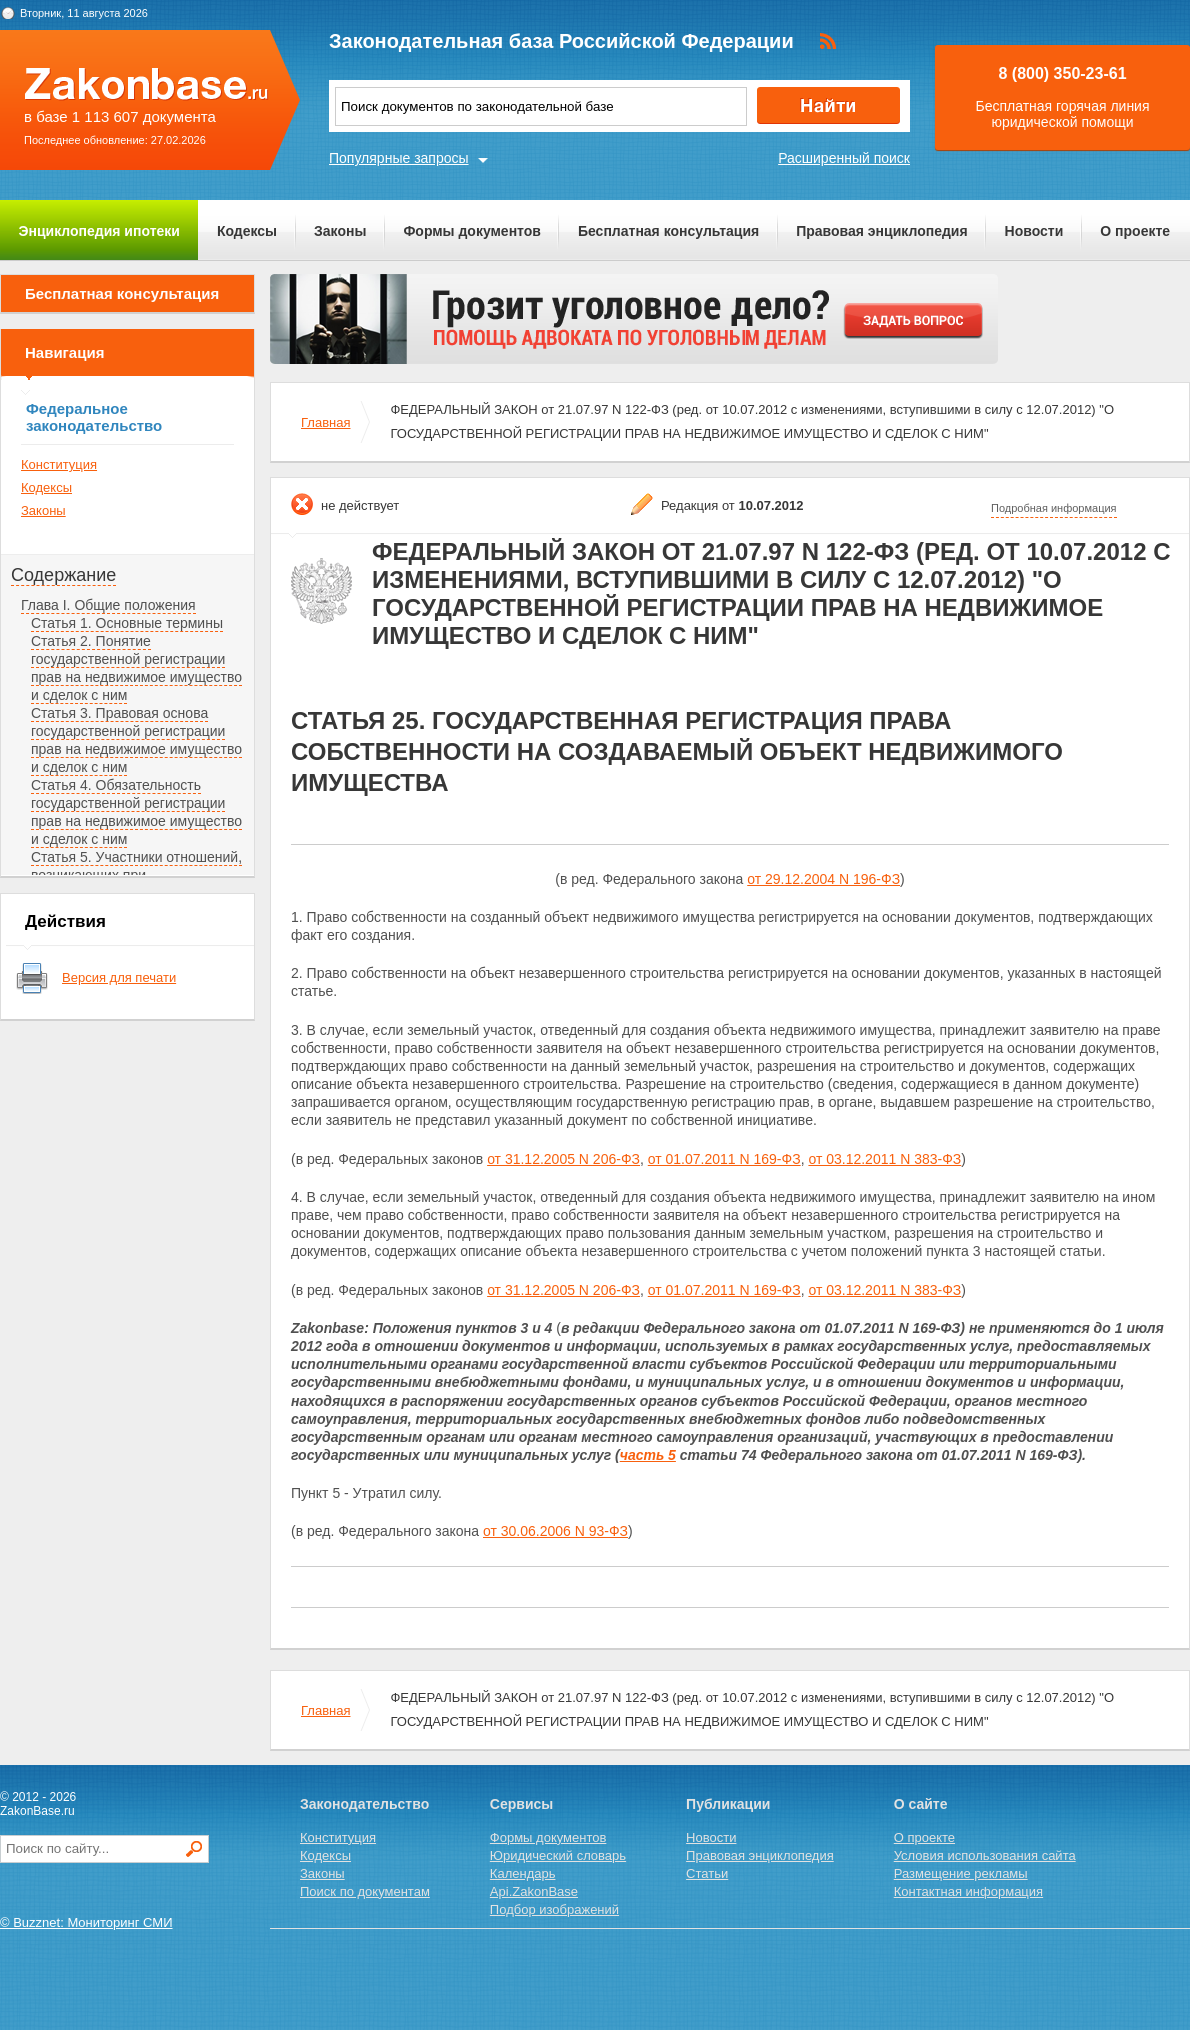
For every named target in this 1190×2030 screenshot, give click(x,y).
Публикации (728, 1804)
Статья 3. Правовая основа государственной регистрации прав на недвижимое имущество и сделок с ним (136, 740)
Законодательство (364, 1804)
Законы (340, 231)
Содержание (63, 575)
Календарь (523, 1873)
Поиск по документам (365, 1891)
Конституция (59, 464)
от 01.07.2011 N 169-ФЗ (724, 1159)
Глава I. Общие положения (108, 605)
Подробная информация (1054, 508)
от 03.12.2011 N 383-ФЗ (884, 1159)
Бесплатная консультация (668, 231)
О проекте (1135, 231)
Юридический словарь (558, 1855)
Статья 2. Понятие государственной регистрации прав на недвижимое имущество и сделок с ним (136, 668)
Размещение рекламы (961, 1873)
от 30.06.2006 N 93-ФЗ (555, 1531)
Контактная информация (968, 1891)
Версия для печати (119, 977)
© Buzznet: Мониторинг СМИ (86, 1922)
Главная (325, 422)
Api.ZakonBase (534, 1891)
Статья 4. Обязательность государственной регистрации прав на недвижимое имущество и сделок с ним (136, 812)
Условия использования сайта (985, 1855)
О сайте (921, 1804)
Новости (1034, 231)
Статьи (707, 1873)
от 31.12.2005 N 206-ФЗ (563, 1159)
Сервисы (521, 1804)
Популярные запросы (399, 158)
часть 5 (648, 1455)
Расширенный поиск (844, 158)
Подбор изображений (554, 1909)
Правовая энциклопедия (881, 231)
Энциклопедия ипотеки (99, 231)
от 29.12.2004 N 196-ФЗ (823, 879)
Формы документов (472, 231)
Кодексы (247, 231)
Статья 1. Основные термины (127, 623)
